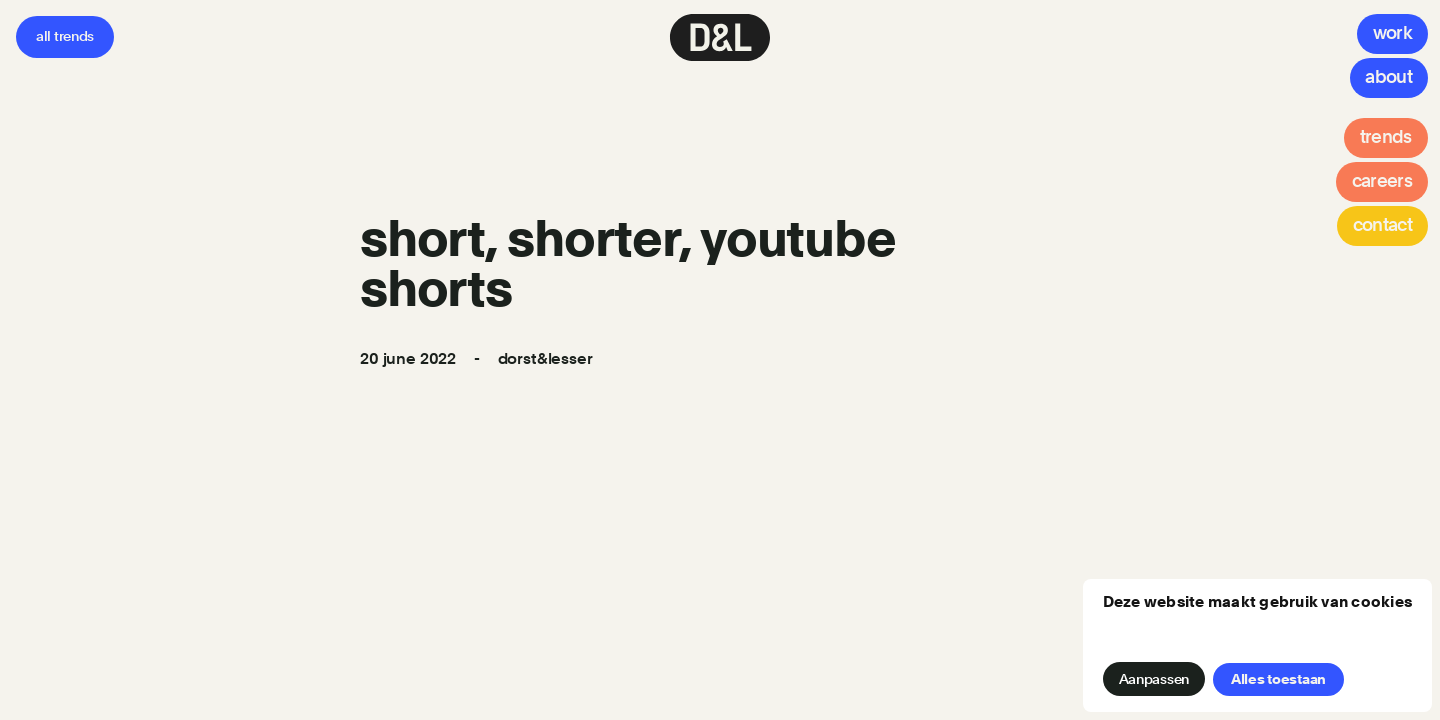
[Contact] (1382, 226)
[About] (1389, 78)
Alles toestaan (1278, 679)
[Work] (1392, 34)
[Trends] (1386, 138)
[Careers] (1382, 182)
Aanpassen (1154, 679)
